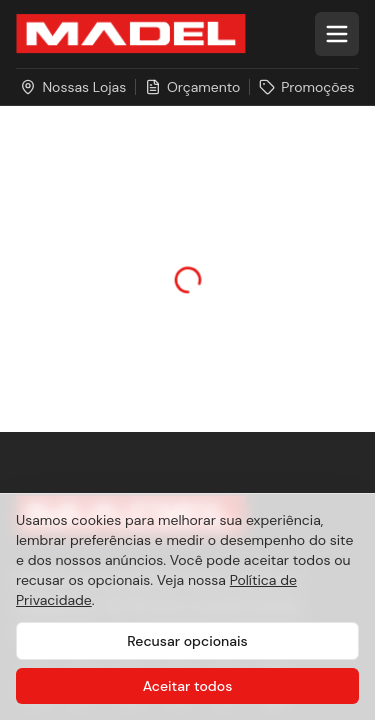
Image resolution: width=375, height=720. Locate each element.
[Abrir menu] (337, 34)
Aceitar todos (188, 686)
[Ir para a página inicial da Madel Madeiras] (131, 34)
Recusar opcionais (187, 641)
